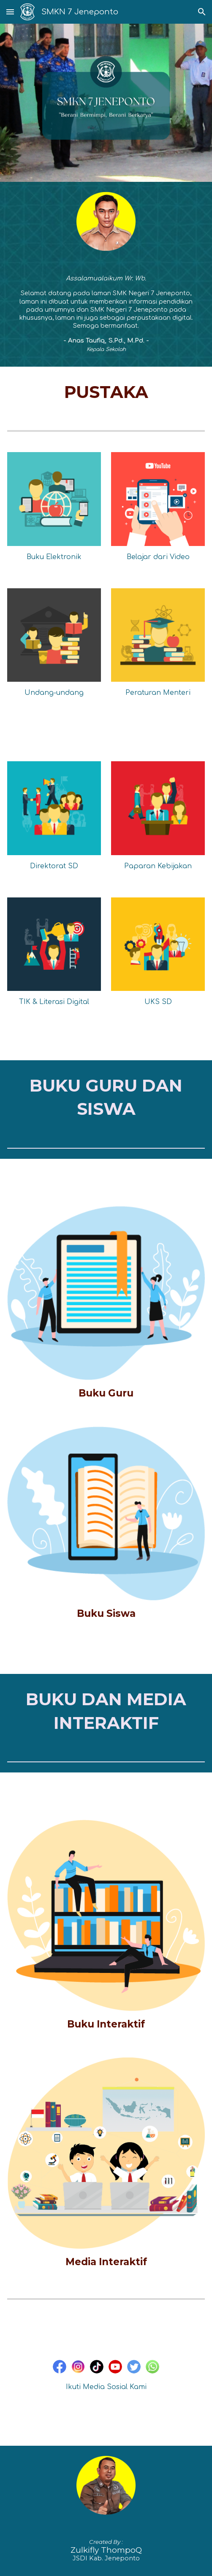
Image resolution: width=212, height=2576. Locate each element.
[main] (105, 314)
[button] (10, 11)
